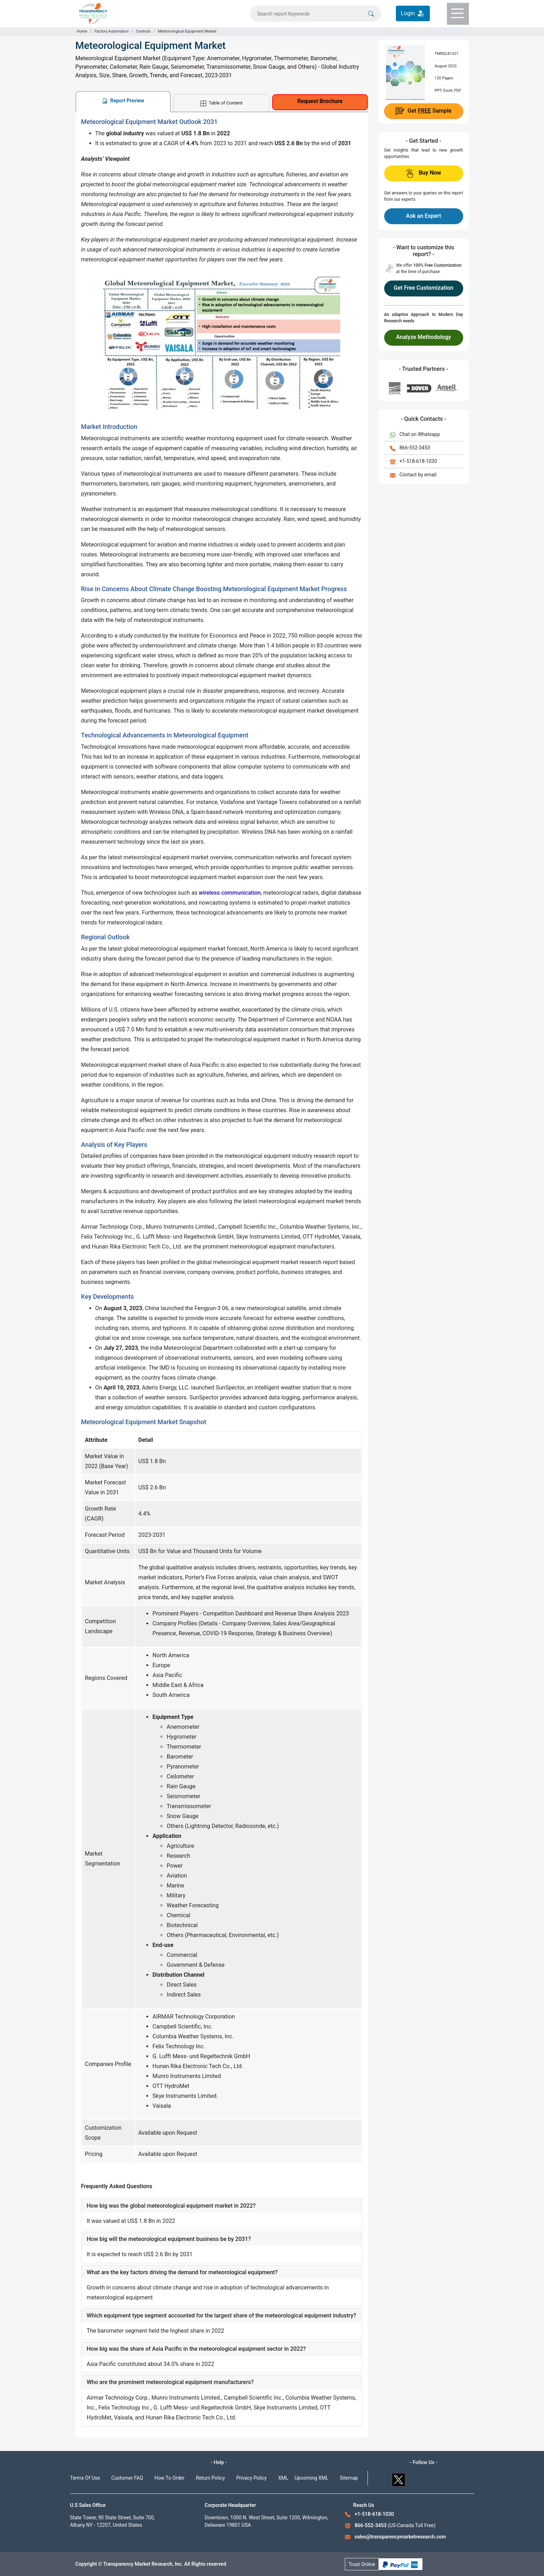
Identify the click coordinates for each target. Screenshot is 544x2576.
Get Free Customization (423, 287)
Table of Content (221, 103)
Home (82, 31)
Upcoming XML (312, 2478)
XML (283, 2478)
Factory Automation (112, 31)
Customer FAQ (127, 2478)
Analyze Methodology (423, 337)
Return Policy (210, 2478)
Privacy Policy (251, 2478)
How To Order (170, 2478)
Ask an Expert (423, 216)
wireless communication (230, 892)
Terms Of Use (85, 2478)
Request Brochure (320, 101)
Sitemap (349, 2478)
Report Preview (123, 101)
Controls (143, 31)
